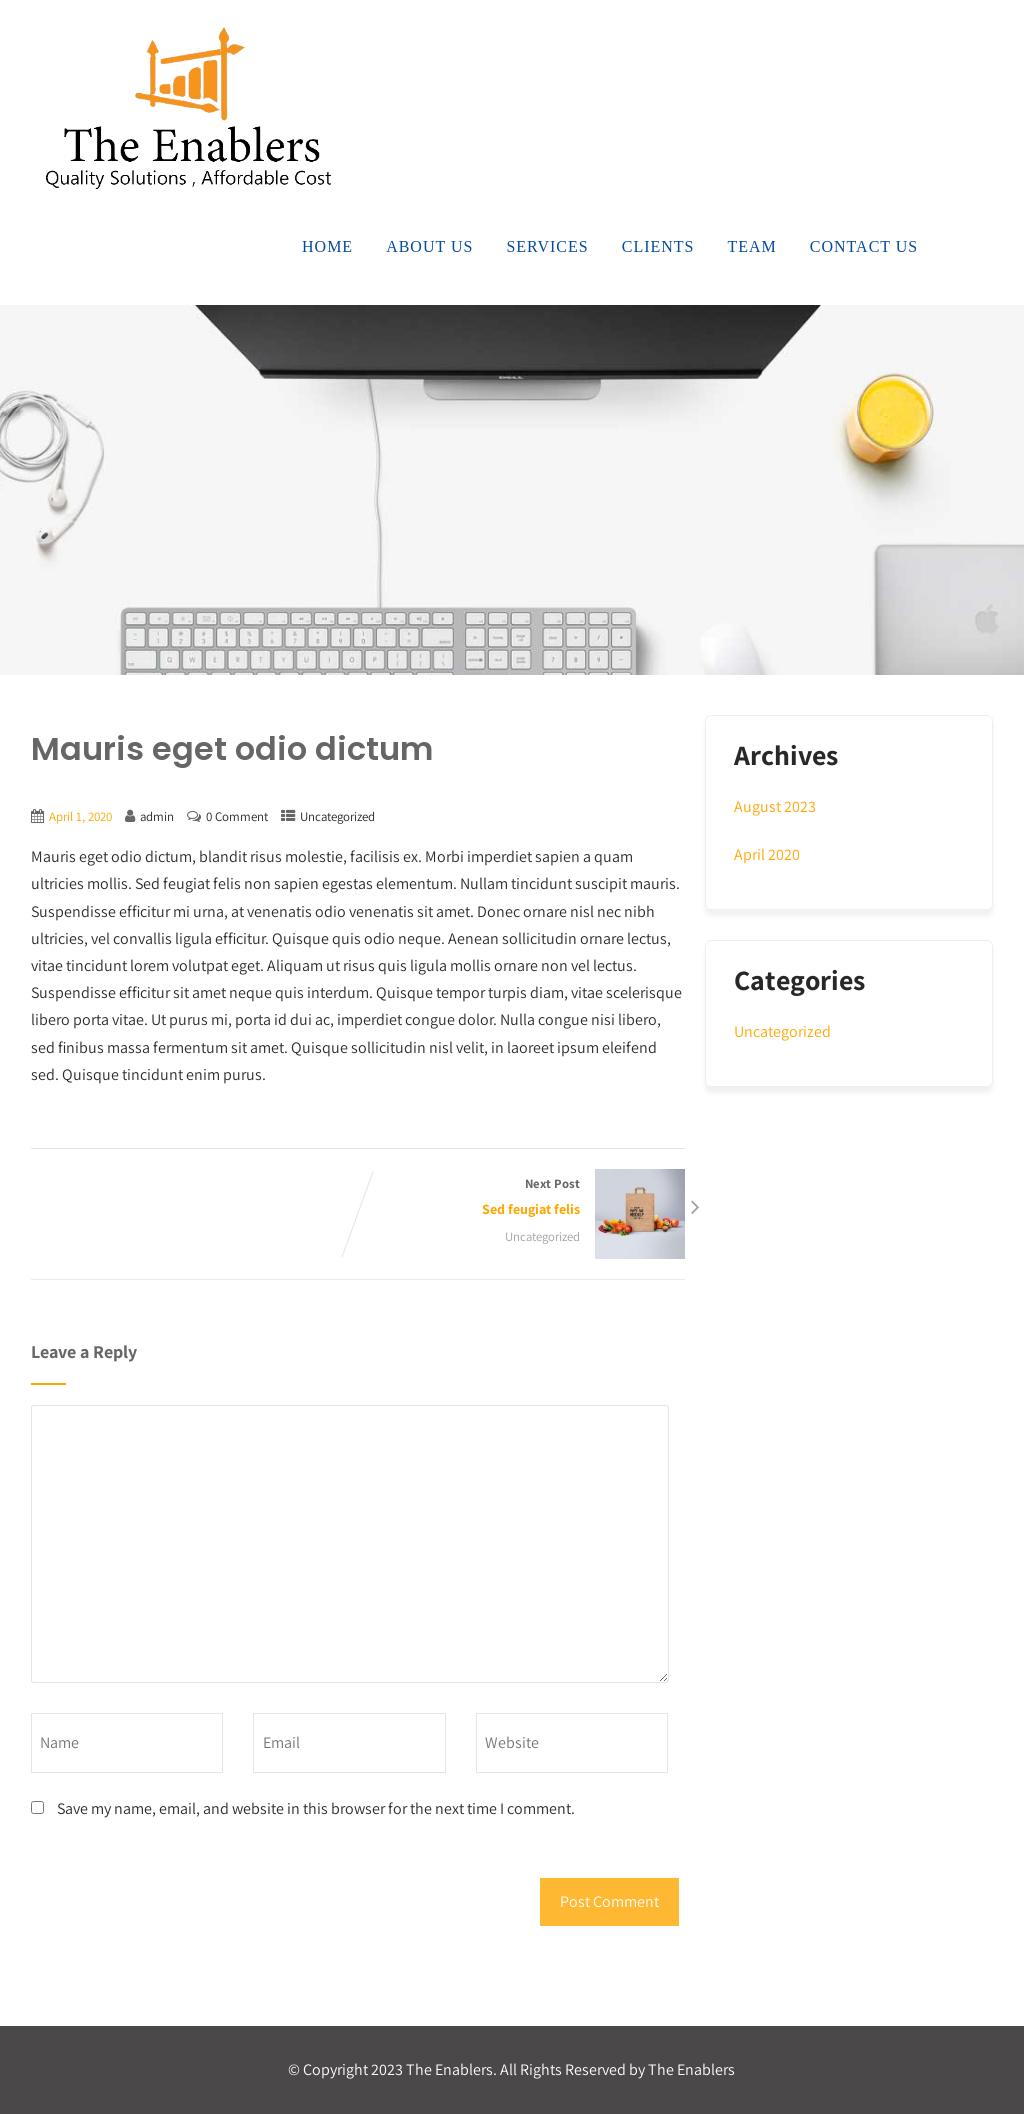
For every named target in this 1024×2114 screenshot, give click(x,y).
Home (327, 246)
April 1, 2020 (80, 816)
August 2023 (775, 806)
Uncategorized (337, 816)
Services (547, 246)
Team (752, 246)
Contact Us (864, 246)
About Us (429, 246)
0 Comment (237, 816)
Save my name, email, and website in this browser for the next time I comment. (316, 1808)
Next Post (521, 1198)
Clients (658, 246)
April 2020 (767, 854)
